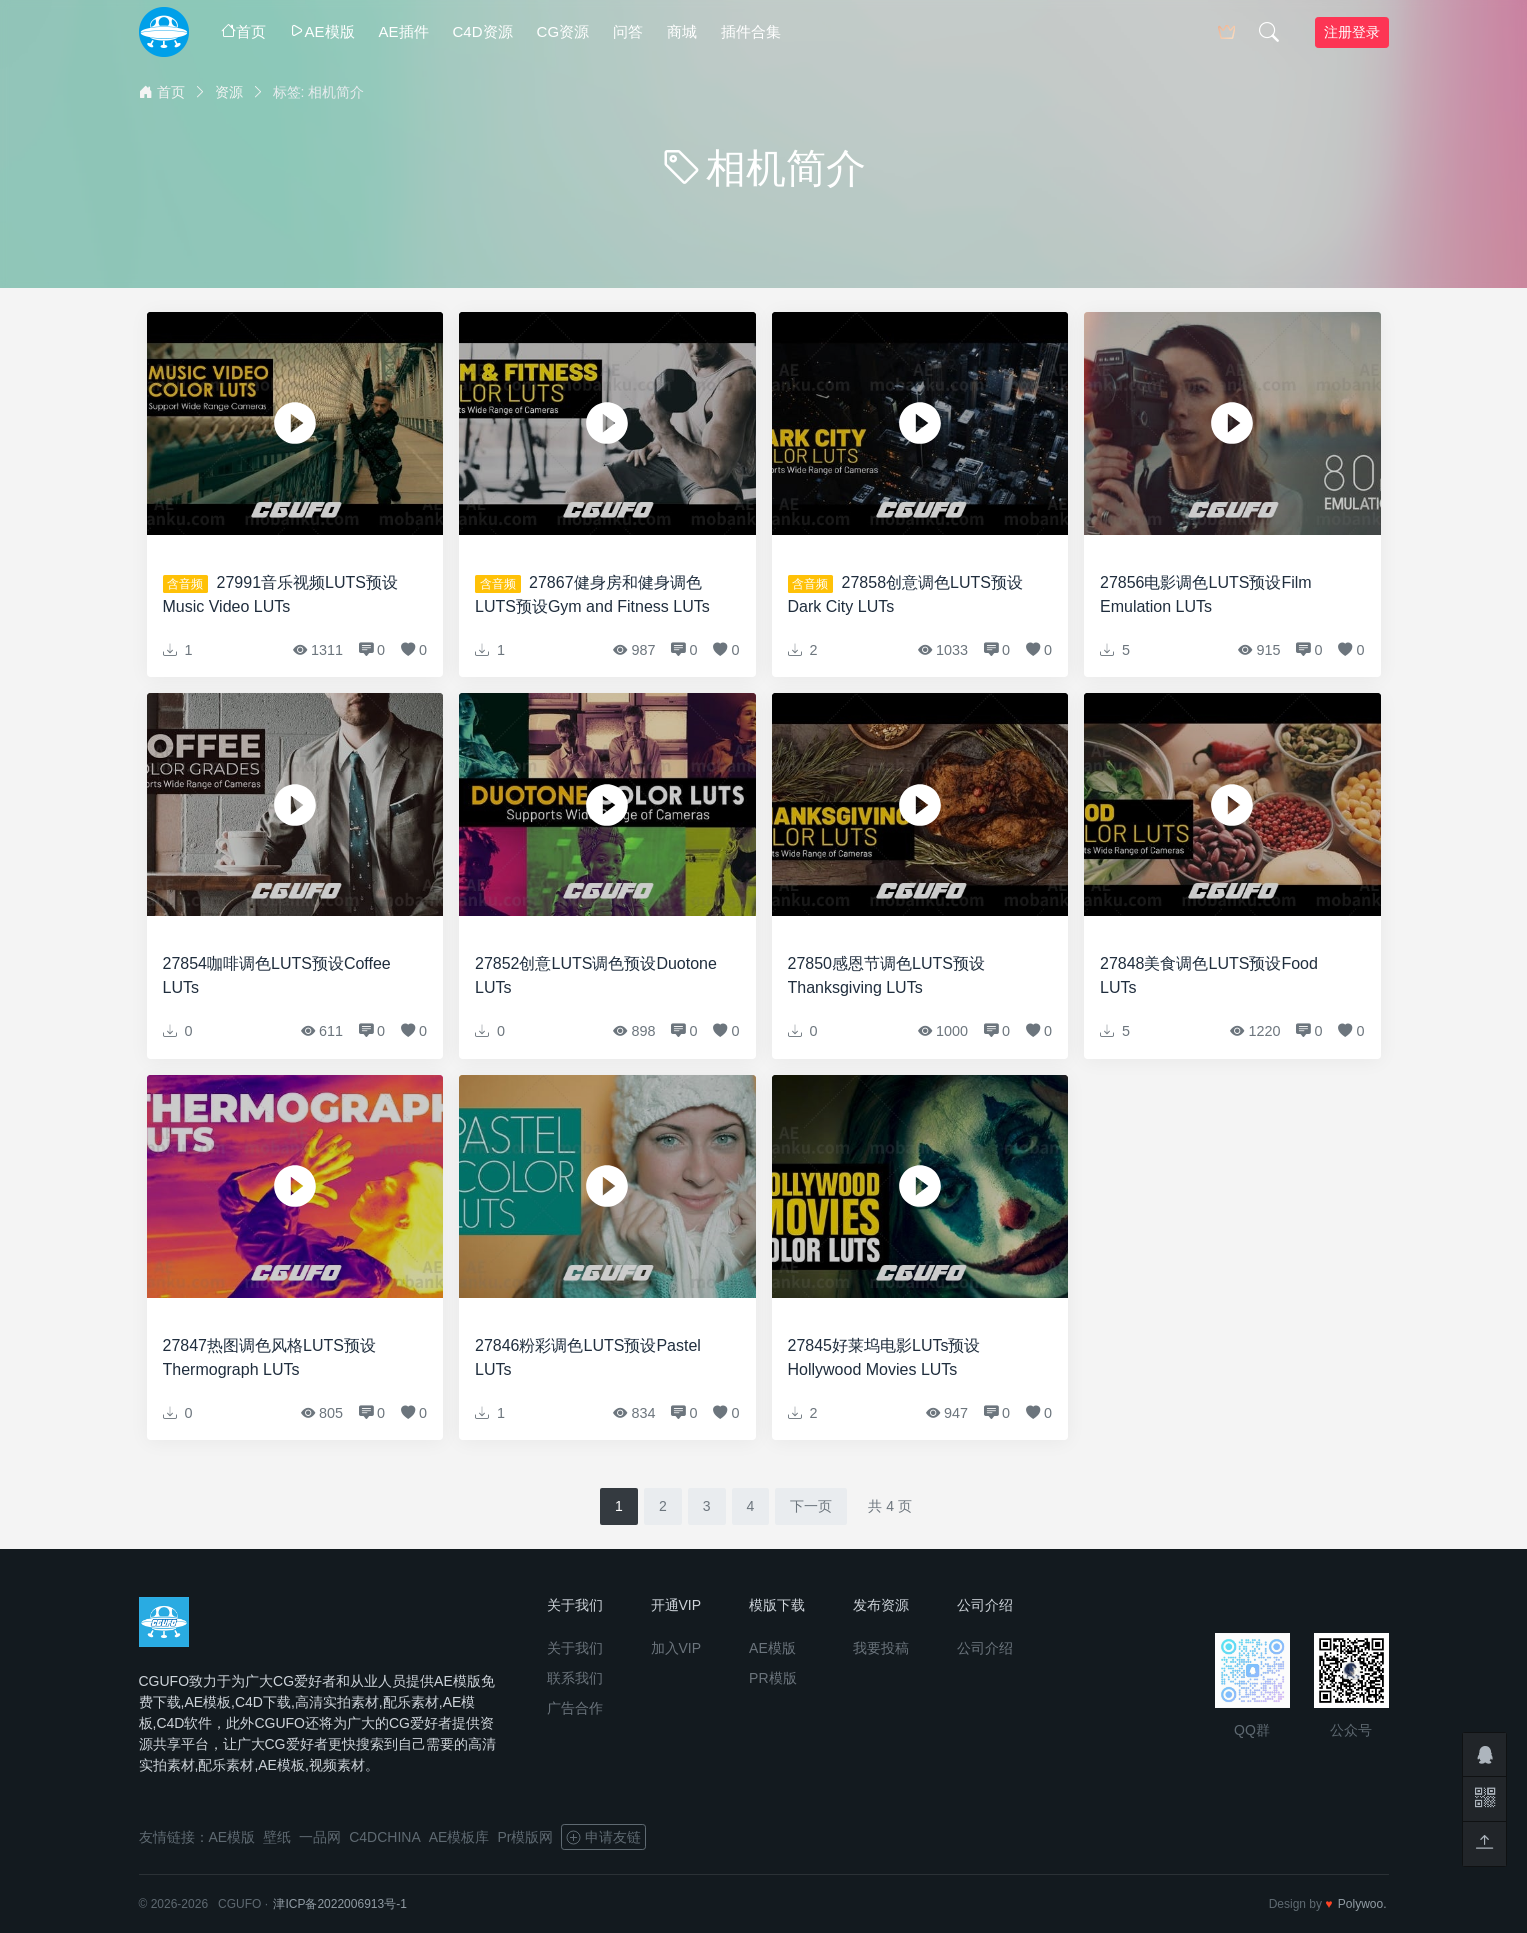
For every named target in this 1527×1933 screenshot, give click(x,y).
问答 (628, 31)
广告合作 (575, 1708)
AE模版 (322, 31)
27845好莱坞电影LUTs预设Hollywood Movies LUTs (884, 1357)
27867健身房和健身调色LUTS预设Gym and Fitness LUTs (592, 594)
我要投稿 (881, 1648)
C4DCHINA (385, 1837)
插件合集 (751, 31)
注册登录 (1352, 32)
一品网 (320, 1837)
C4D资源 (483, 31)
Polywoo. (1362, 1904)
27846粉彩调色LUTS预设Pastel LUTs (588, 1357)
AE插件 (404, 31)
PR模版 (772, 1678)
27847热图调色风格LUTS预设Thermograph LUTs (269, 1357)
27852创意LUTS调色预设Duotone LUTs (596, 975)
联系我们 (575, 1678)
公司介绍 (985, 1648)
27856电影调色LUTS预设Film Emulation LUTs (1206, 594)
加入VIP (676, 1648)
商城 (682, 31)
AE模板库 (459, 1837)
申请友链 (603, 1837)
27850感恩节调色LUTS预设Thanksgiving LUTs (886, 975)
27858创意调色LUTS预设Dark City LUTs (905, 594)
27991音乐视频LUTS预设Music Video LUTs (280, 594)
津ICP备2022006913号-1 (339, 1904)
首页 (243, 31)
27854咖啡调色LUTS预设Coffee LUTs (277, 975)
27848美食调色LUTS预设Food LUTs (1209, 975)
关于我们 (575, 1648)
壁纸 (277, 1837)
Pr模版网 (525, 1837)
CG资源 (563, 31)
